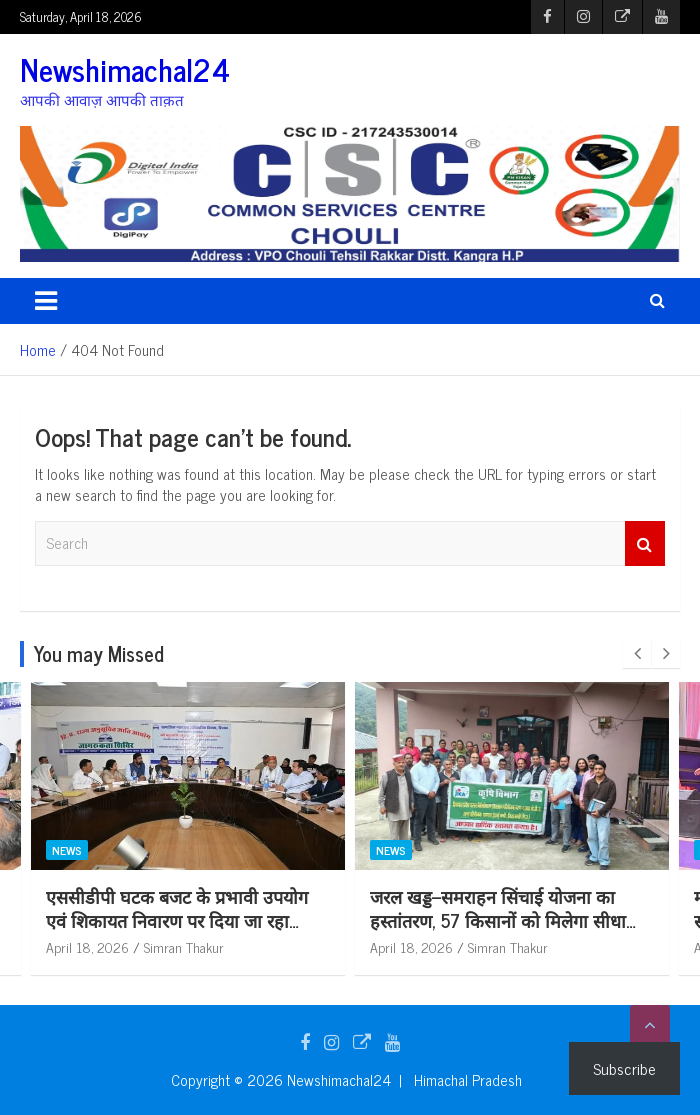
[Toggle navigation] (46, 301)
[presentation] (637, 654)
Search (645, 543)
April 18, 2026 (87, 946)
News (67, 849)
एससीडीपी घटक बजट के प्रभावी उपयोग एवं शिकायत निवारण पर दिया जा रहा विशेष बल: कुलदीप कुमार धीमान (177, 919)
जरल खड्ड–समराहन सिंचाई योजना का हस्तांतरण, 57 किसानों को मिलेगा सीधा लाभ (498, 919)
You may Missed (99, 653)
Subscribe (624, 1068)
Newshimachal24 (125, 69)
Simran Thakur (184, 946)
